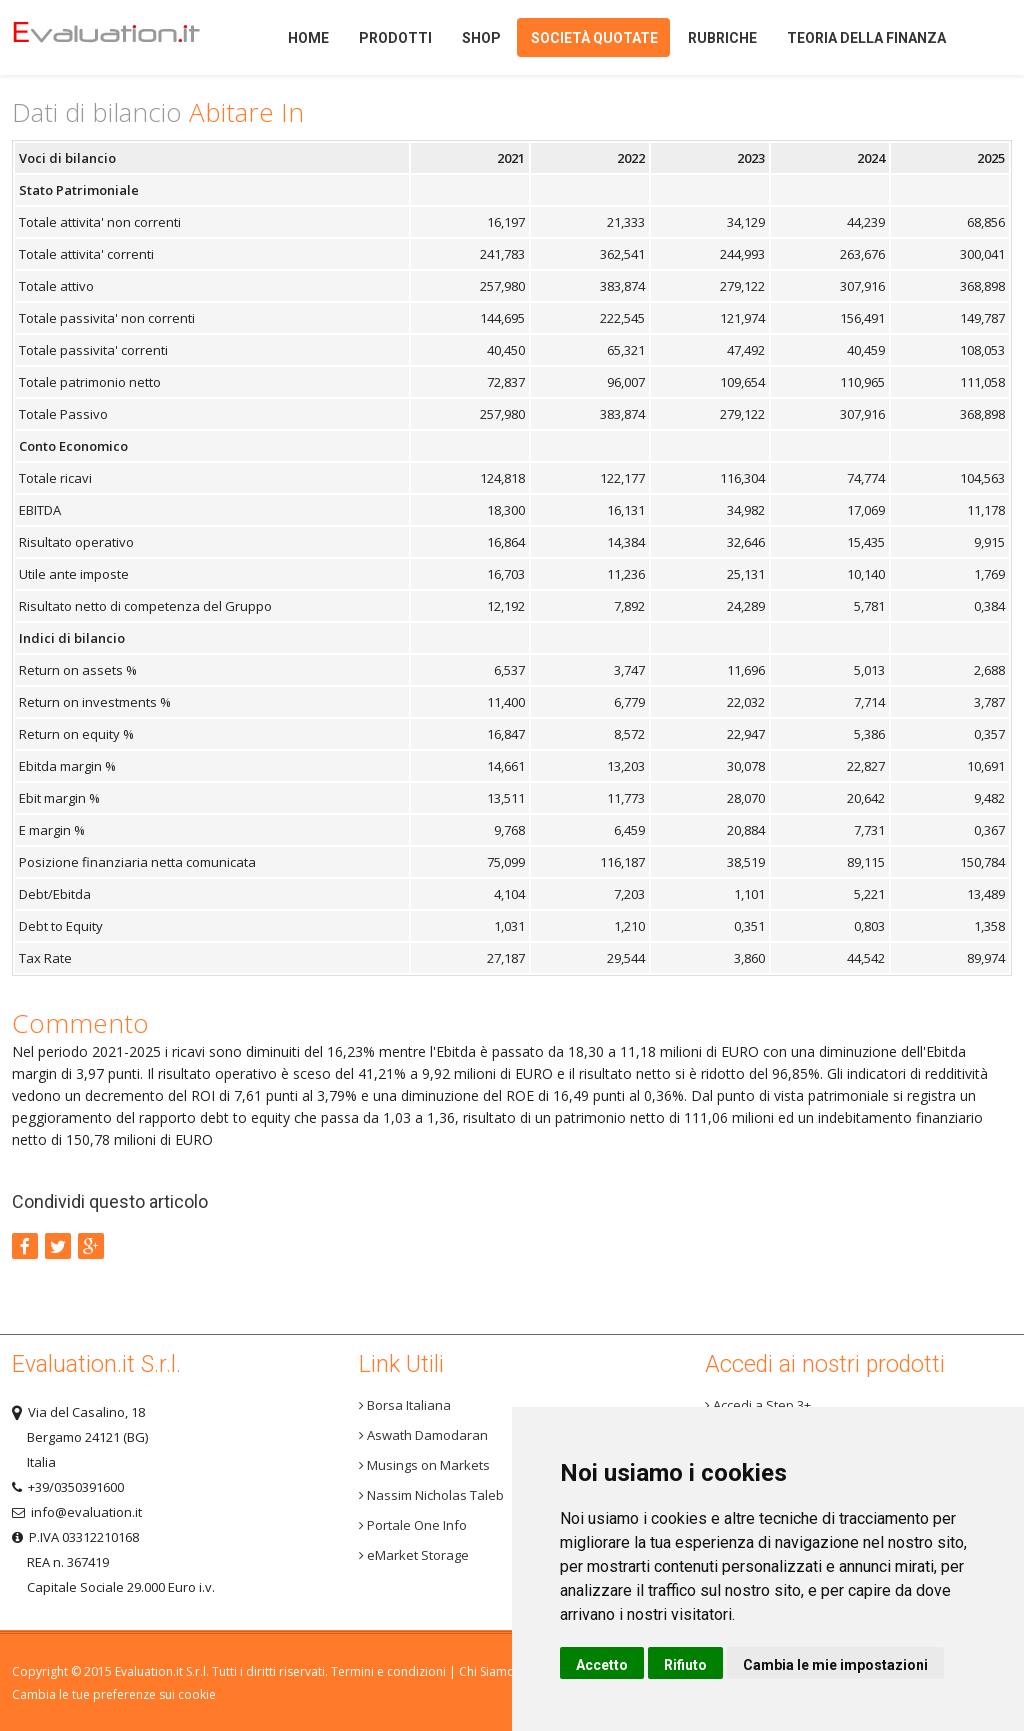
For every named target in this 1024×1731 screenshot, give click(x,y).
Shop (481, 38)
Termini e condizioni (388, 1671)
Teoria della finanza (866, 38)
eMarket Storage (414, 1555)
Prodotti (395, 38)
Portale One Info (413, 1525)
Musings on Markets (424, 1465)
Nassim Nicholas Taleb (431, 1495)
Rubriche (722, 38)
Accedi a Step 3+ (758, 1405)
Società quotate (594, 38)
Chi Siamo (487, 1671)
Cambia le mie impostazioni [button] (835, 1665)
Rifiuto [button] (685, 1665)
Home (122, 37)
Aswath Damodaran (423, 1435)
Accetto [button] (602, 1665)
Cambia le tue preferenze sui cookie (114, 1694)
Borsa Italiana (405, 1405)
